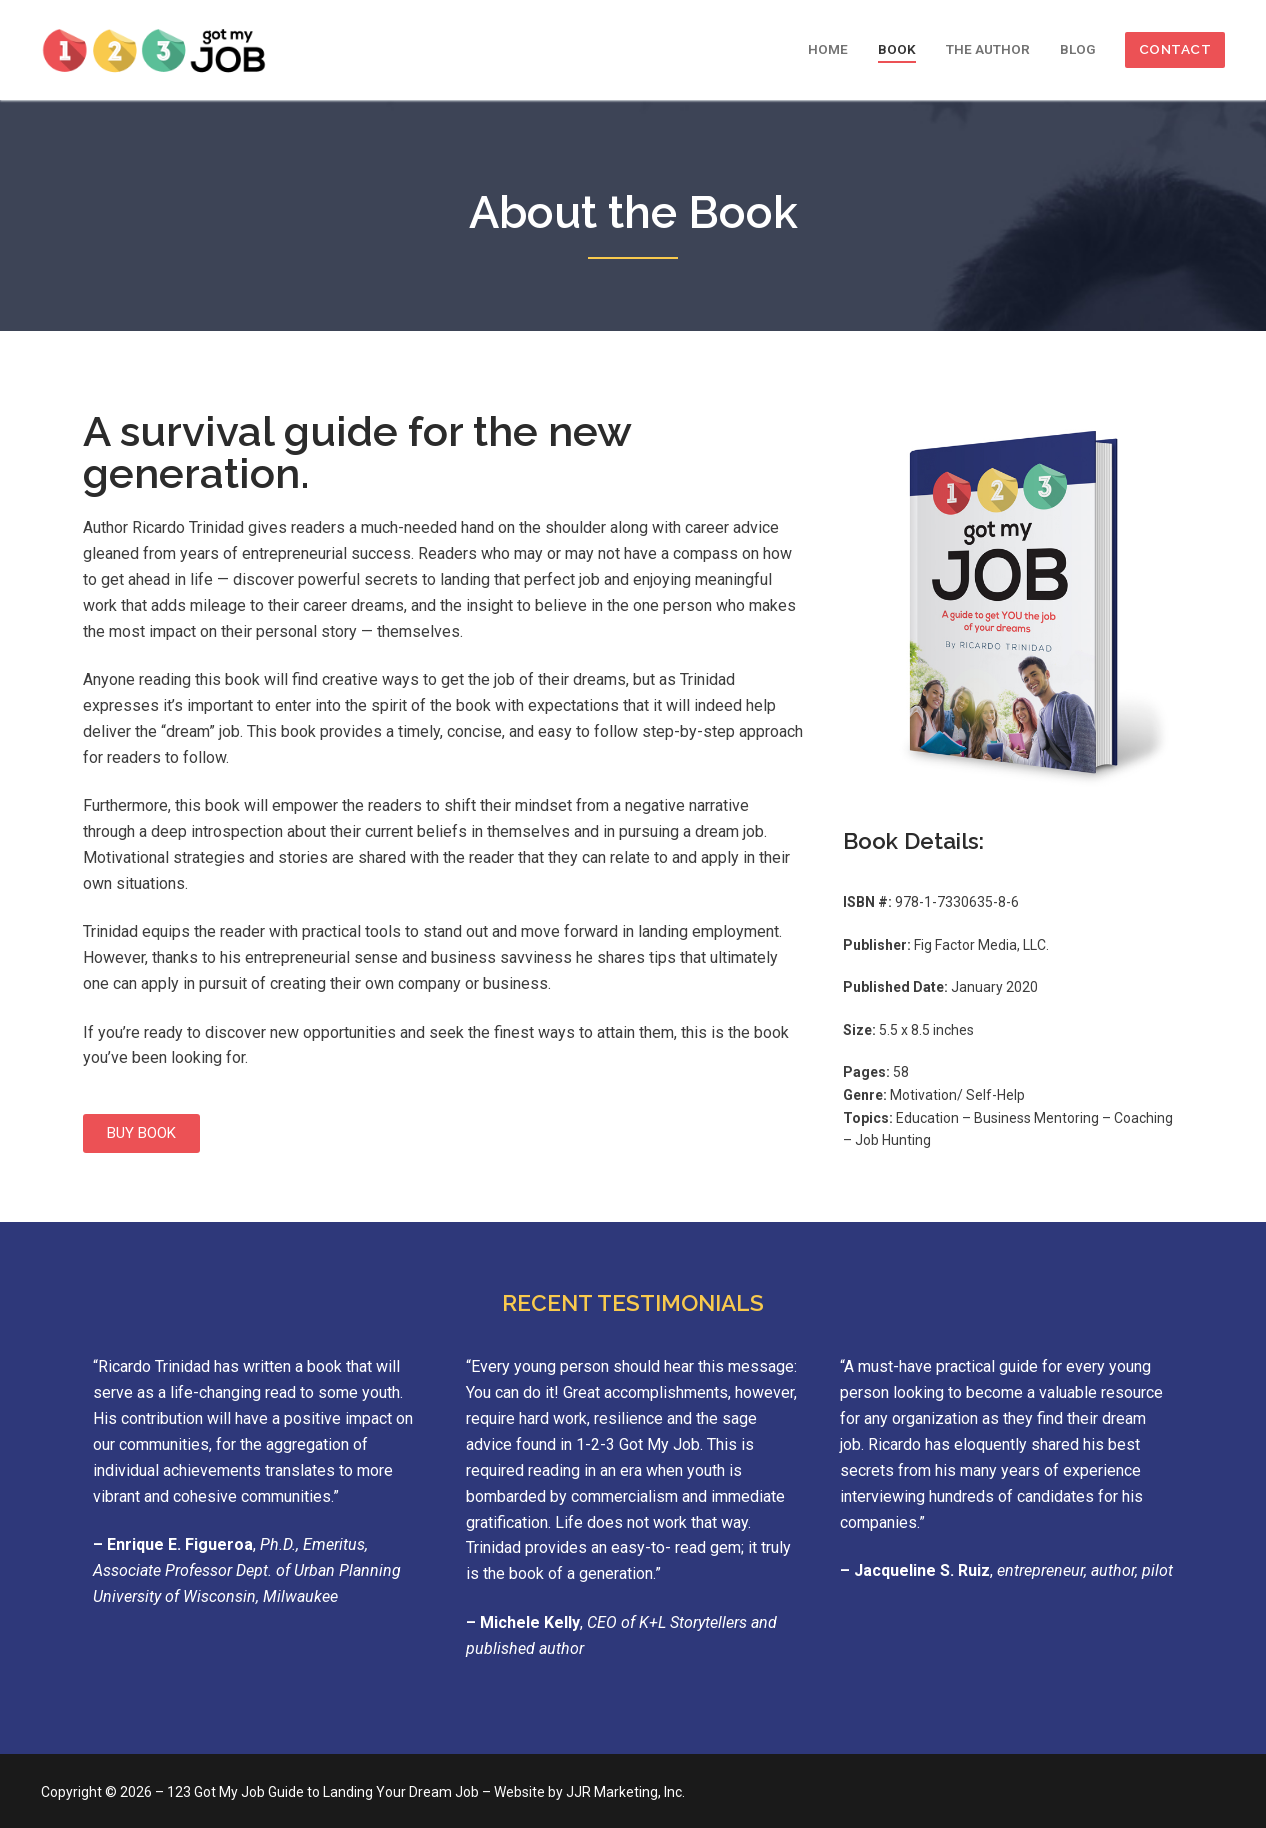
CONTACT (1175, 49)
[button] (141, 1133)
